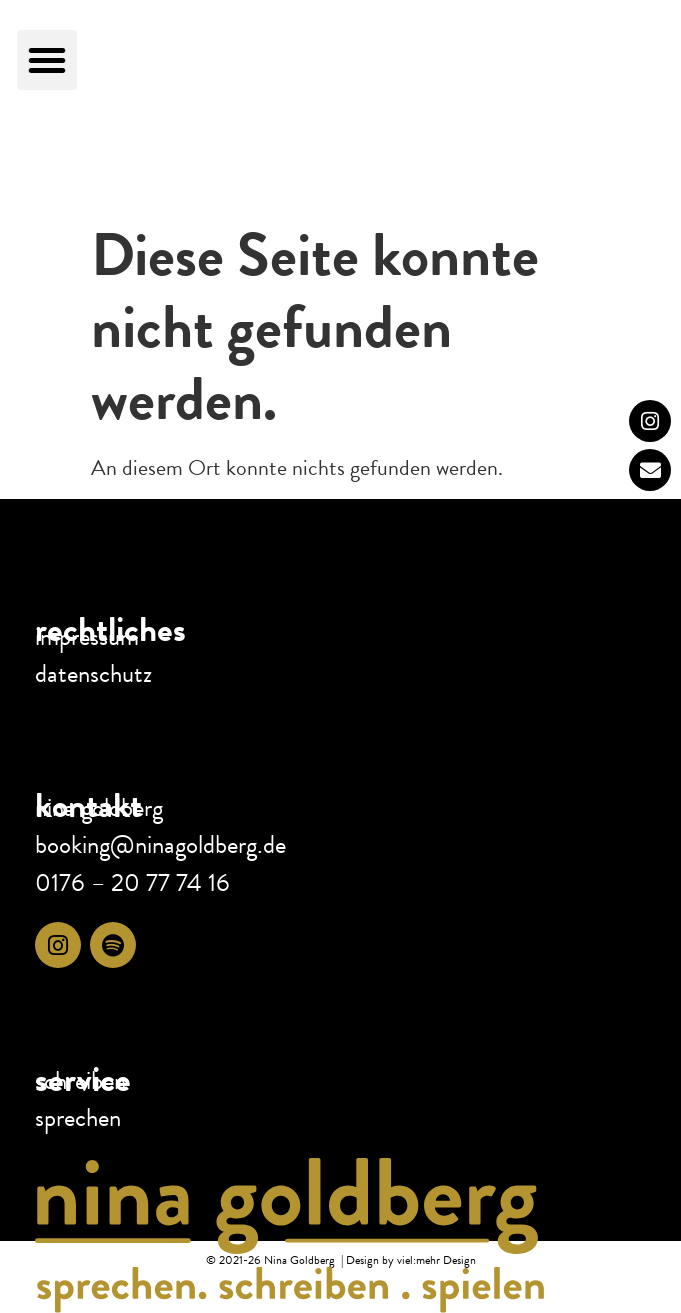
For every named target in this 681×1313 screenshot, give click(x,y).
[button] (47, 60)
